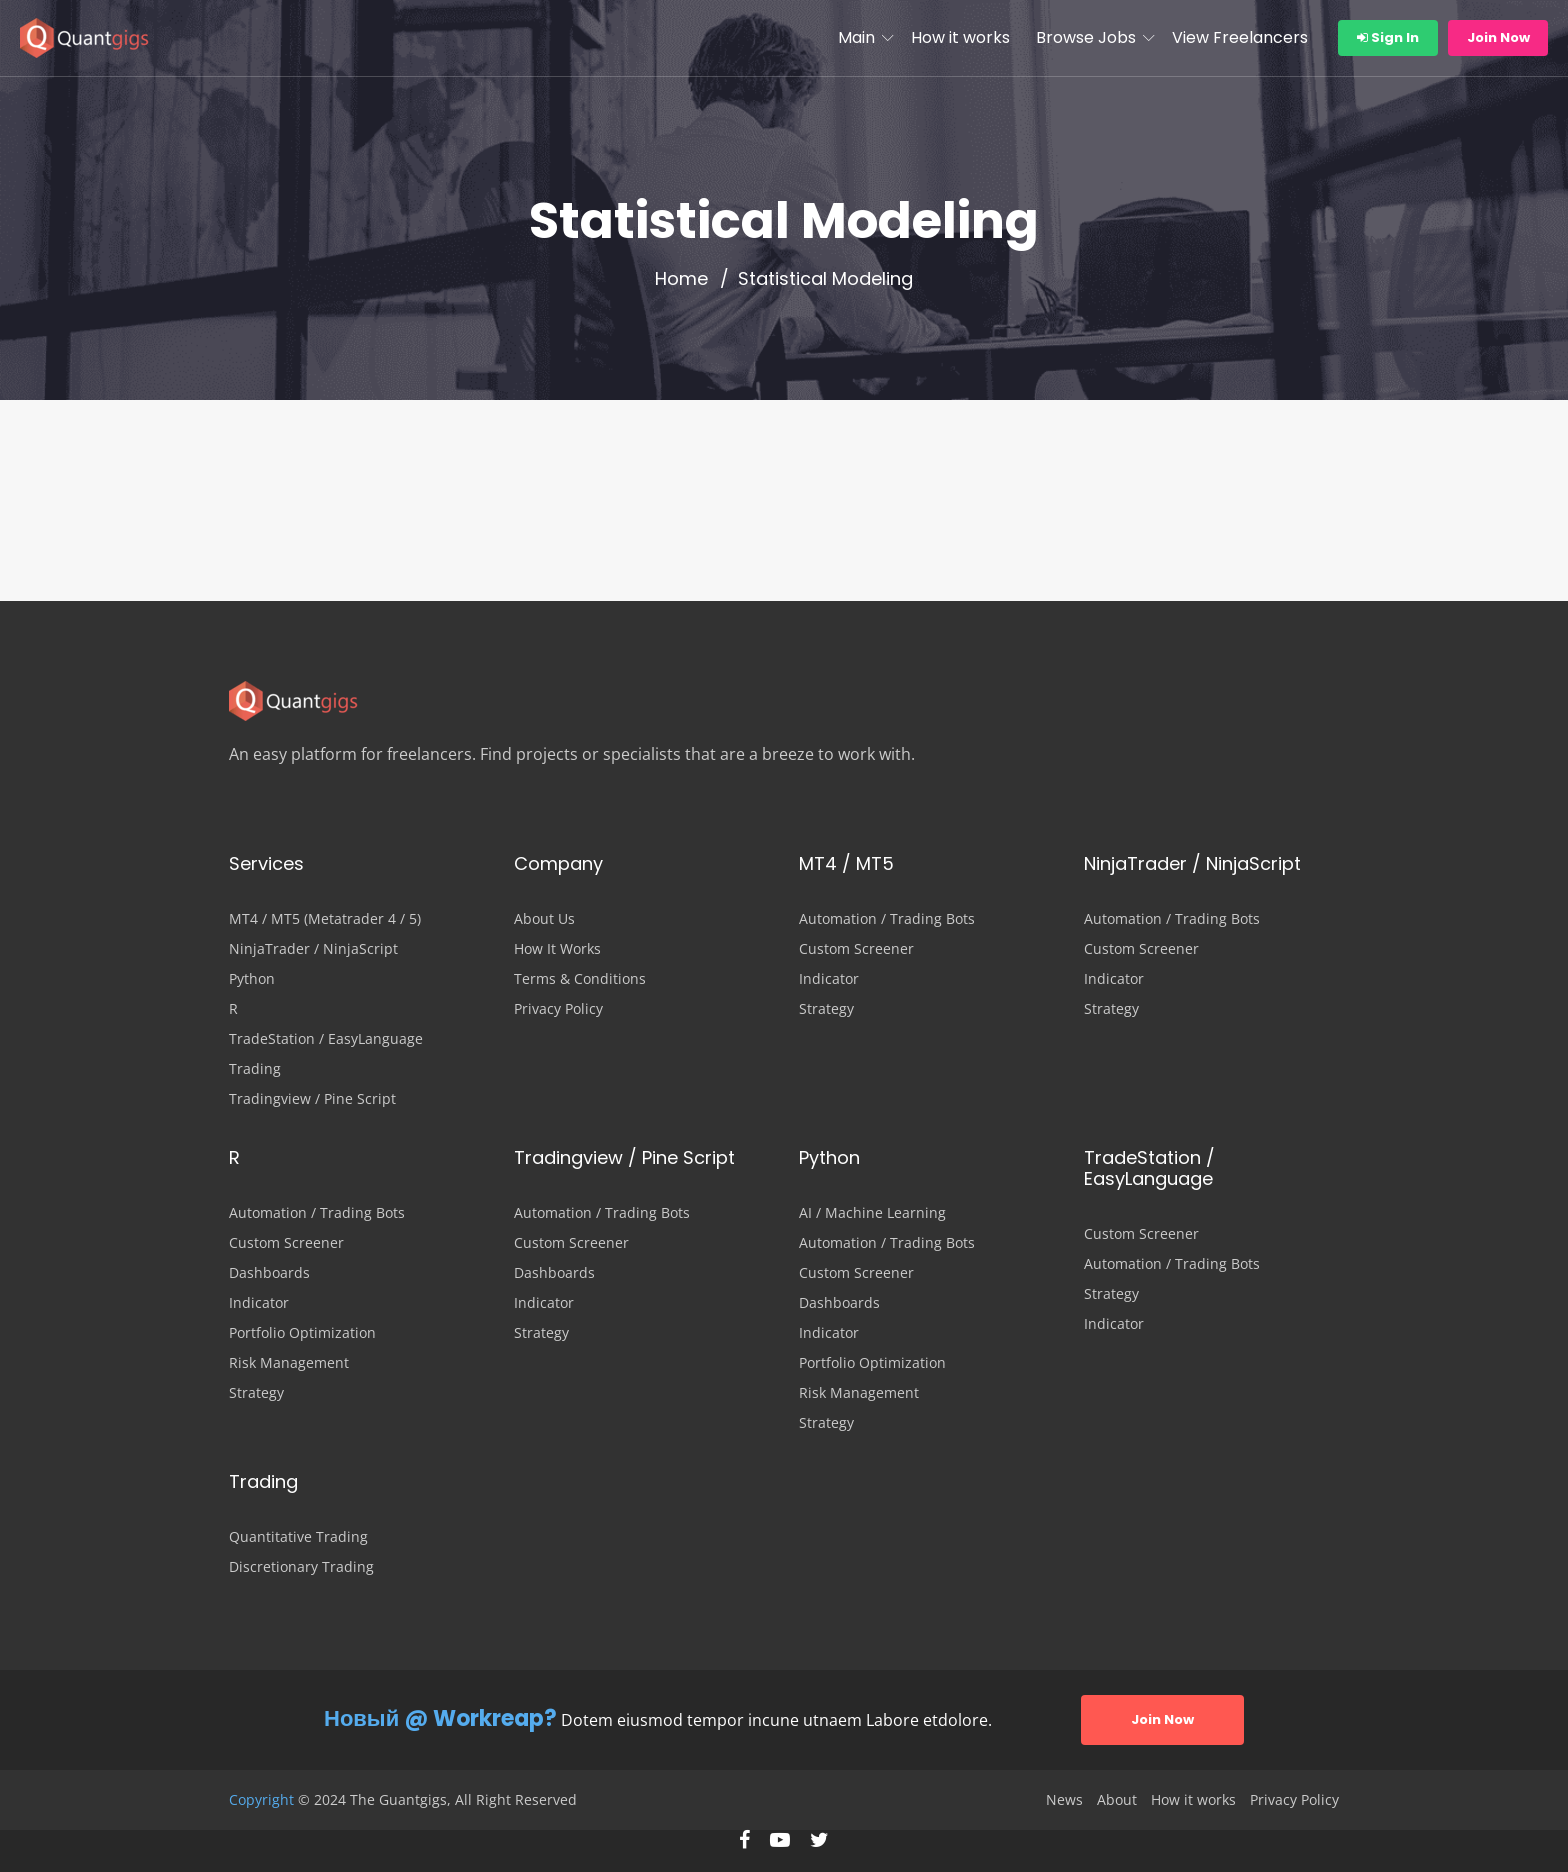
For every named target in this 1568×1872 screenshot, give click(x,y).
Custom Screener (856, 949)
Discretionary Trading (301, 1567)
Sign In (1388, 37)
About (1117, 1800)
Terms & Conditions (580, 979)
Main (856, 37)
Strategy (826, 1009)
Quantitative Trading (298, 1537)
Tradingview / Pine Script (312, 1099)
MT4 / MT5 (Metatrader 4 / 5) (325, 919)
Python (252, 979)
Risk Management (289, 1363)
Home (681, 279)
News (1064, 1800)
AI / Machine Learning (872, 1213)
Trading (255, 1069)
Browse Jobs (1086, 37)
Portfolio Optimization (302, 1333)
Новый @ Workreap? (440, 1718)
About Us (544, 919)
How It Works (557, 949)
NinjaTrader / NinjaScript (313, 949)
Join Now (1498, 37)
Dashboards (269, 1273)
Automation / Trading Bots (887, 919)
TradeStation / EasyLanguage (326, 1039)
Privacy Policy (558, 1009)
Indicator (829, 979)
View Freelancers (1240, 37)
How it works (960, 37)
